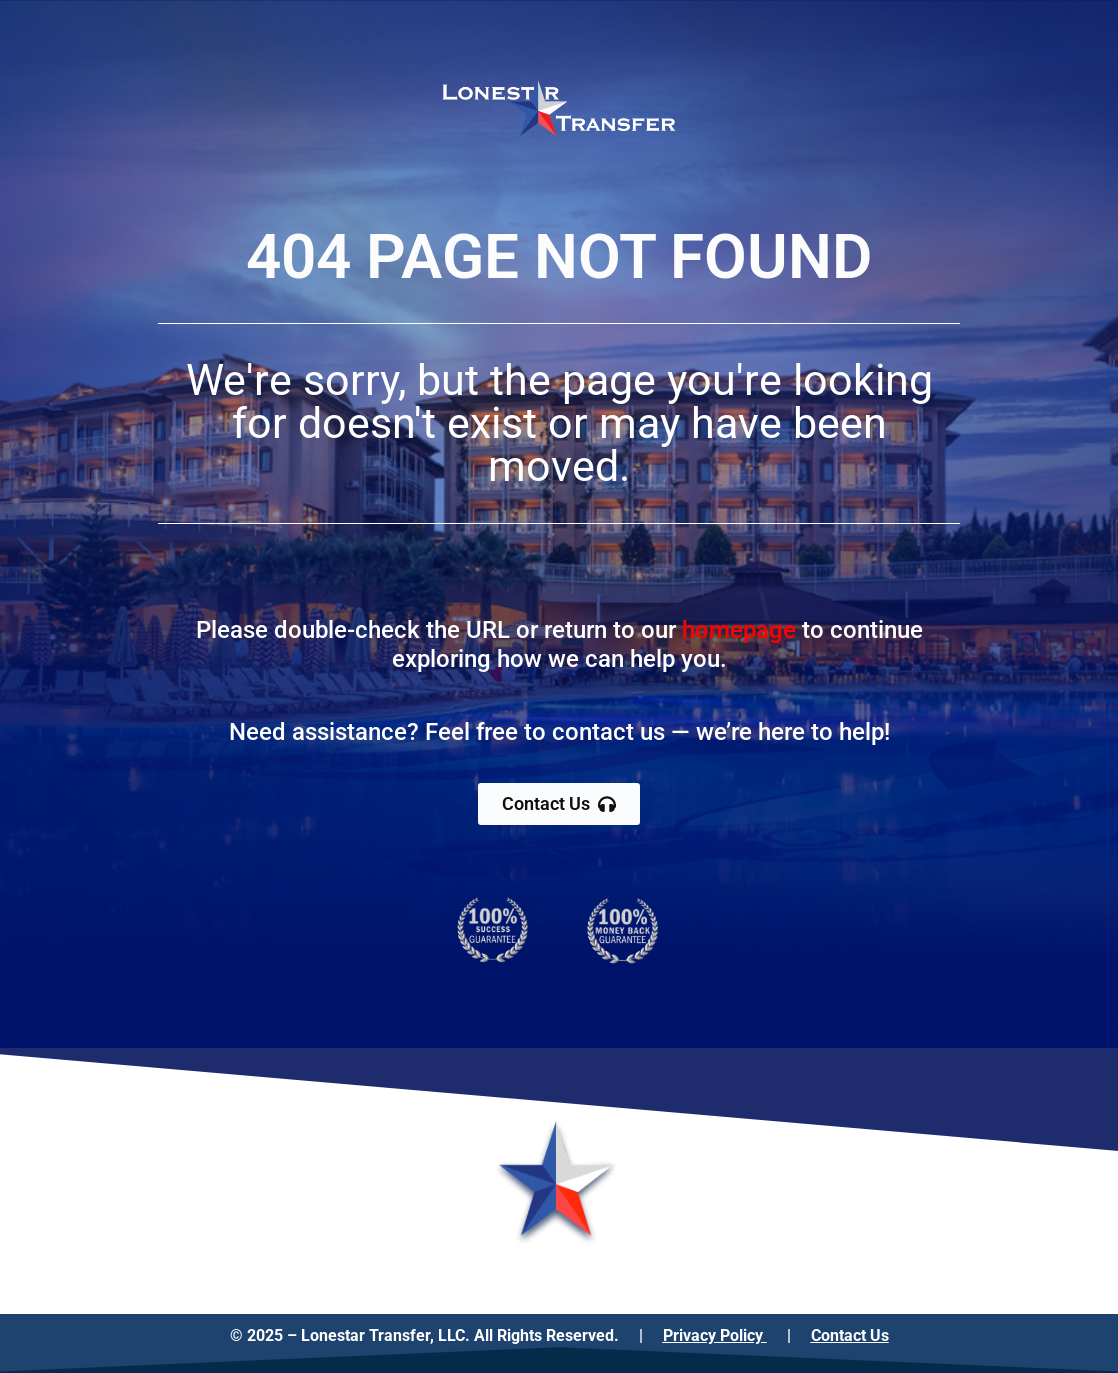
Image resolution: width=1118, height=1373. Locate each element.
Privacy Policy (715, 1335)
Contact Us (850, 1335)
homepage (739, 630)
